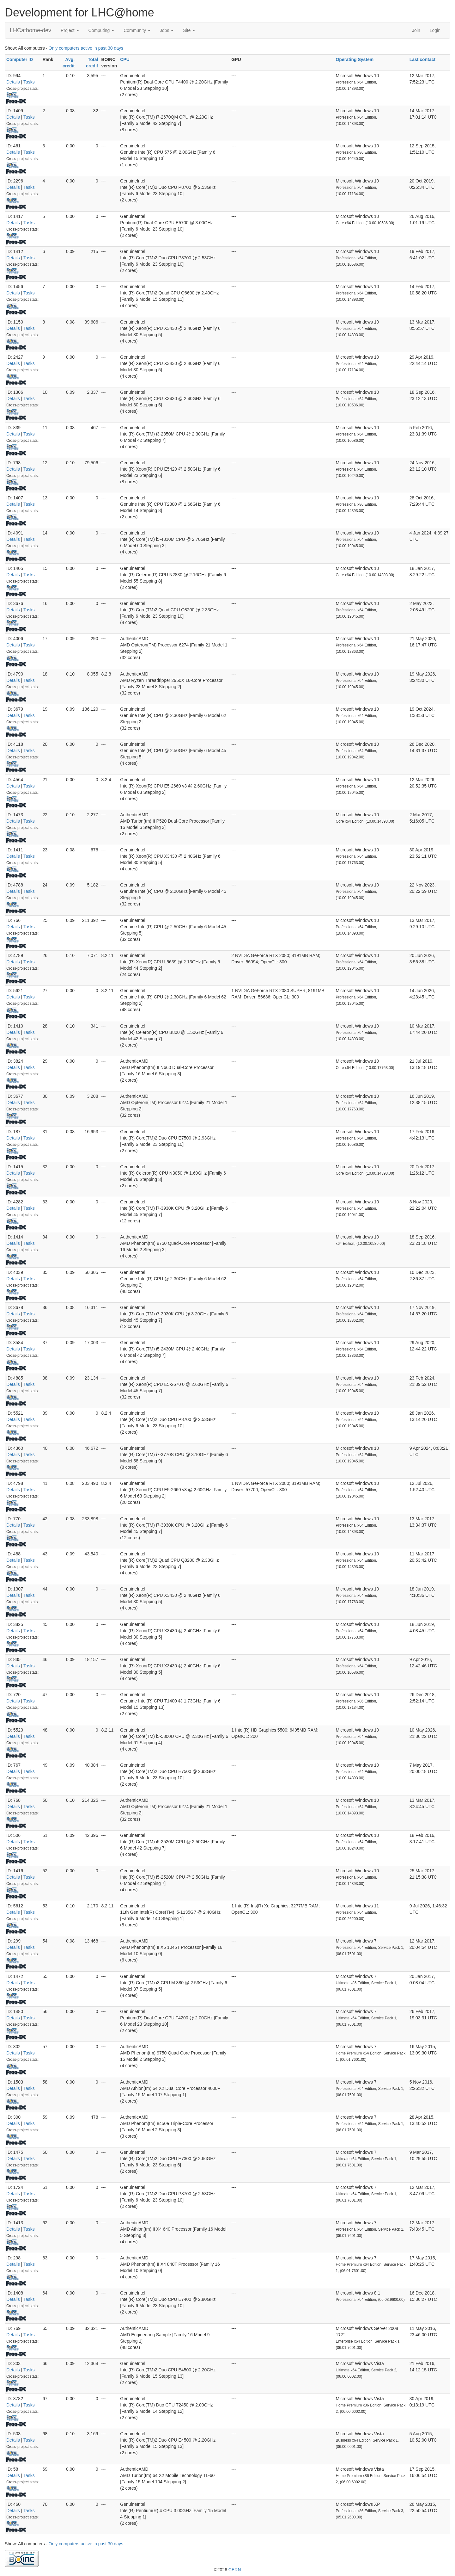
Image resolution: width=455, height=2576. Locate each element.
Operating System (354, 59)
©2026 (227, 2569)
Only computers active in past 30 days (86, 48)
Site (189, 30)
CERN (234, 2569)
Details (13, 81)
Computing (101, 30)
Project (70, 30)
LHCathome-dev (30, 30)
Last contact (422, 59)
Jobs (166, 30)
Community (137, 30)
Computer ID (19, 59)
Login (435, 30)
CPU (125, 59)
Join (416, 30)
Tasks (29, 81)
